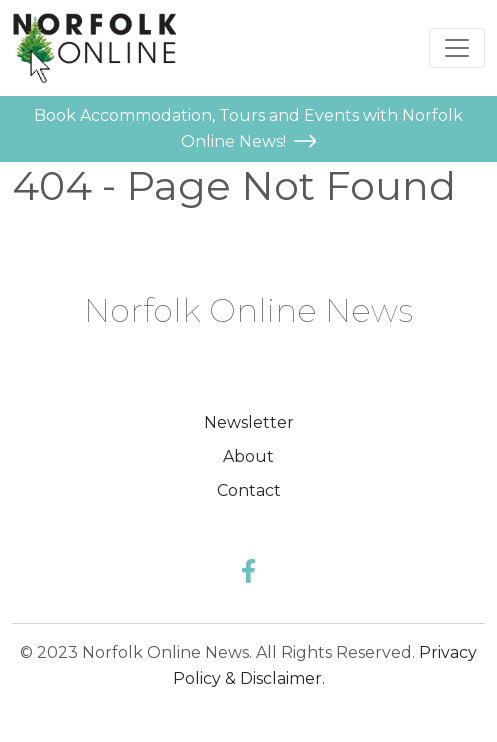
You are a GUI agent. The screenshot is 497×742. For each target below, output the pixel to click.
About (248, 456)
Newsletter (249, 422)
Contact (249, 490)
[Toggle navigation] (457, 48)
